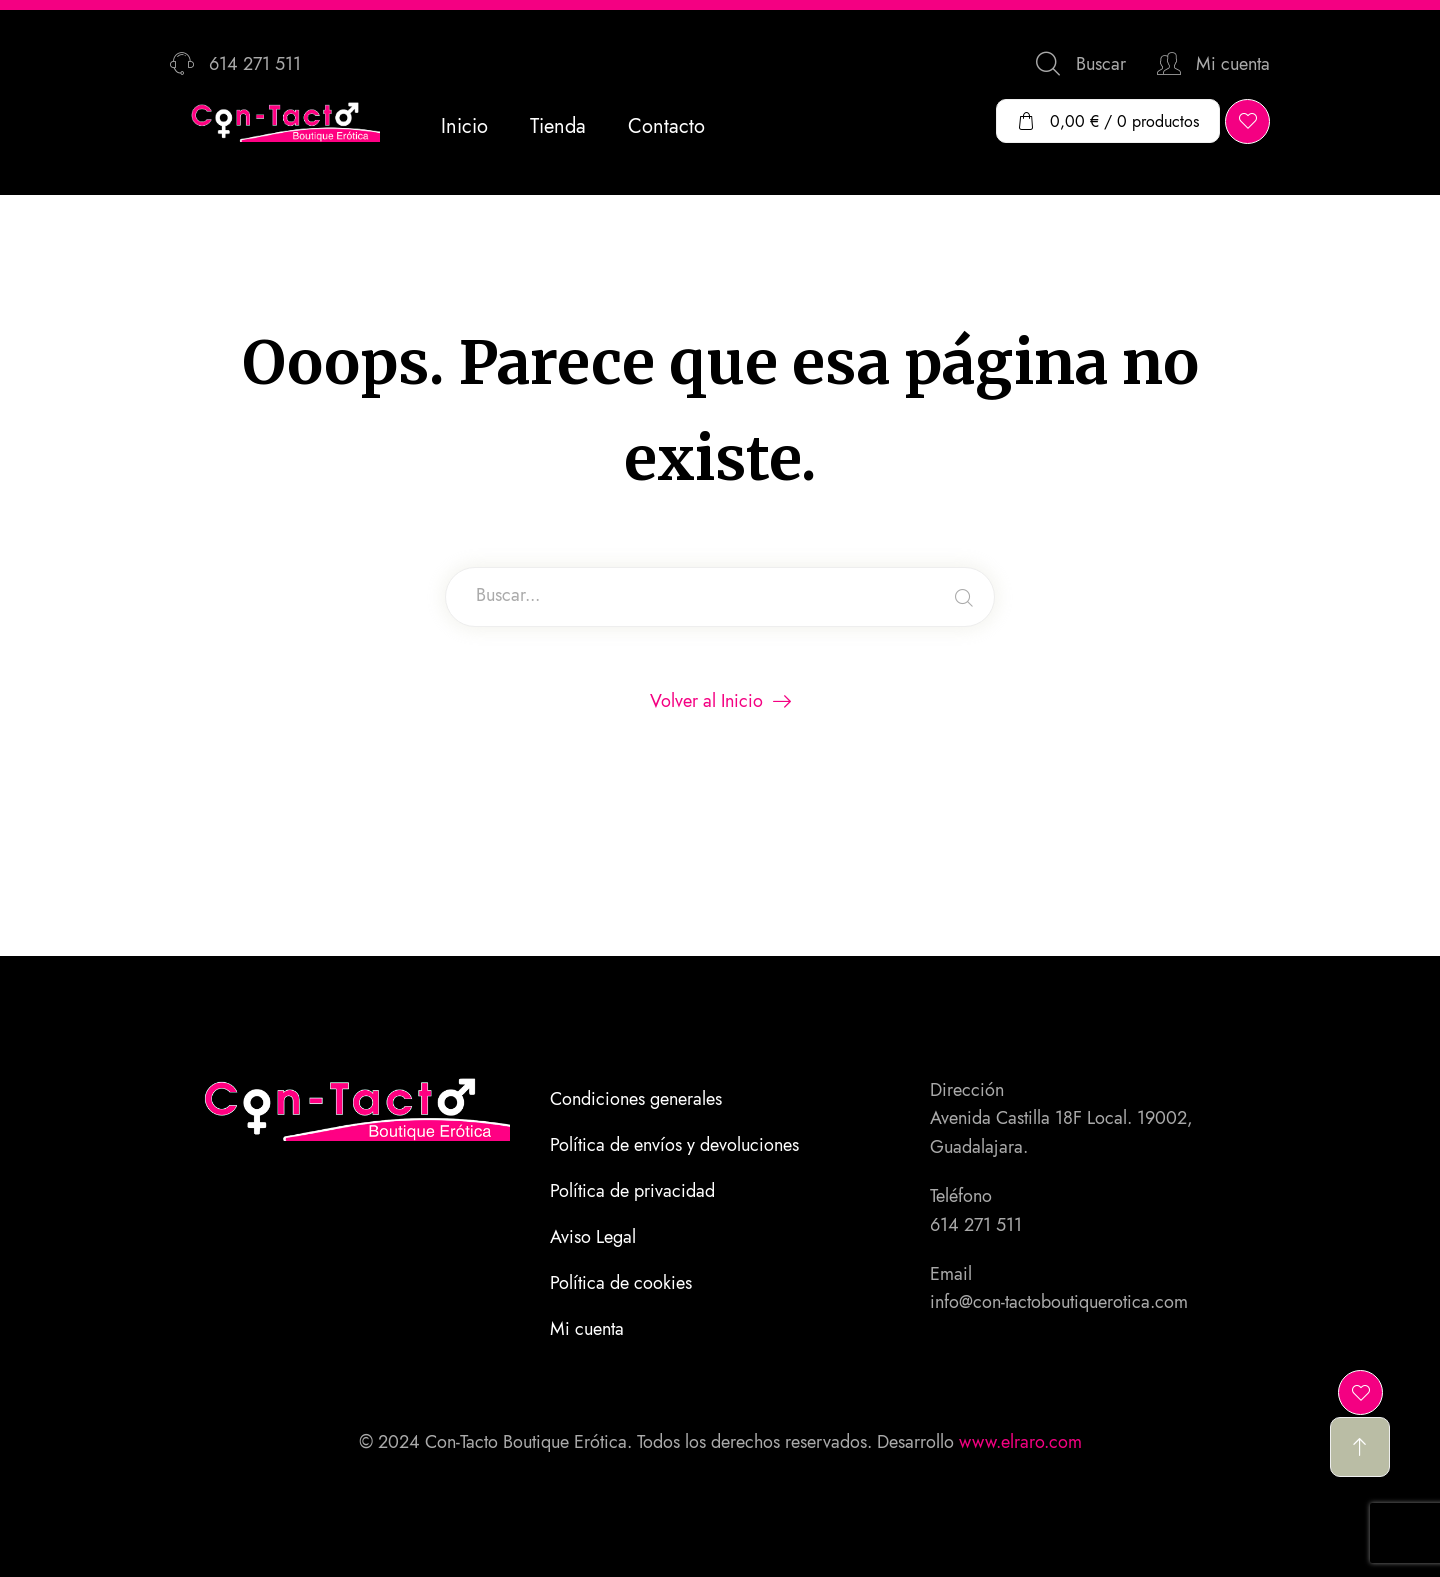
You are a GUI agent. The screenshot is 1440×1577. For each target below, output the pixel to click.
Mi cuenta (587, 1329)
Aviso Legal (593, 1237)
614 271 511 (976, 1225)
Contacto (666, 126)
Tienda (558, 126)
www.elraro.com (1020, 1442)
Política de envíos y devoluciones (674, 1145)
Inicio (464, 126)
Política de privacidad (632, 1191)
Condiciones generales (636, 1099)
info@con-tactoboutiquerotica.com (1059, 1302)
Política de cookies (621, 1283)
